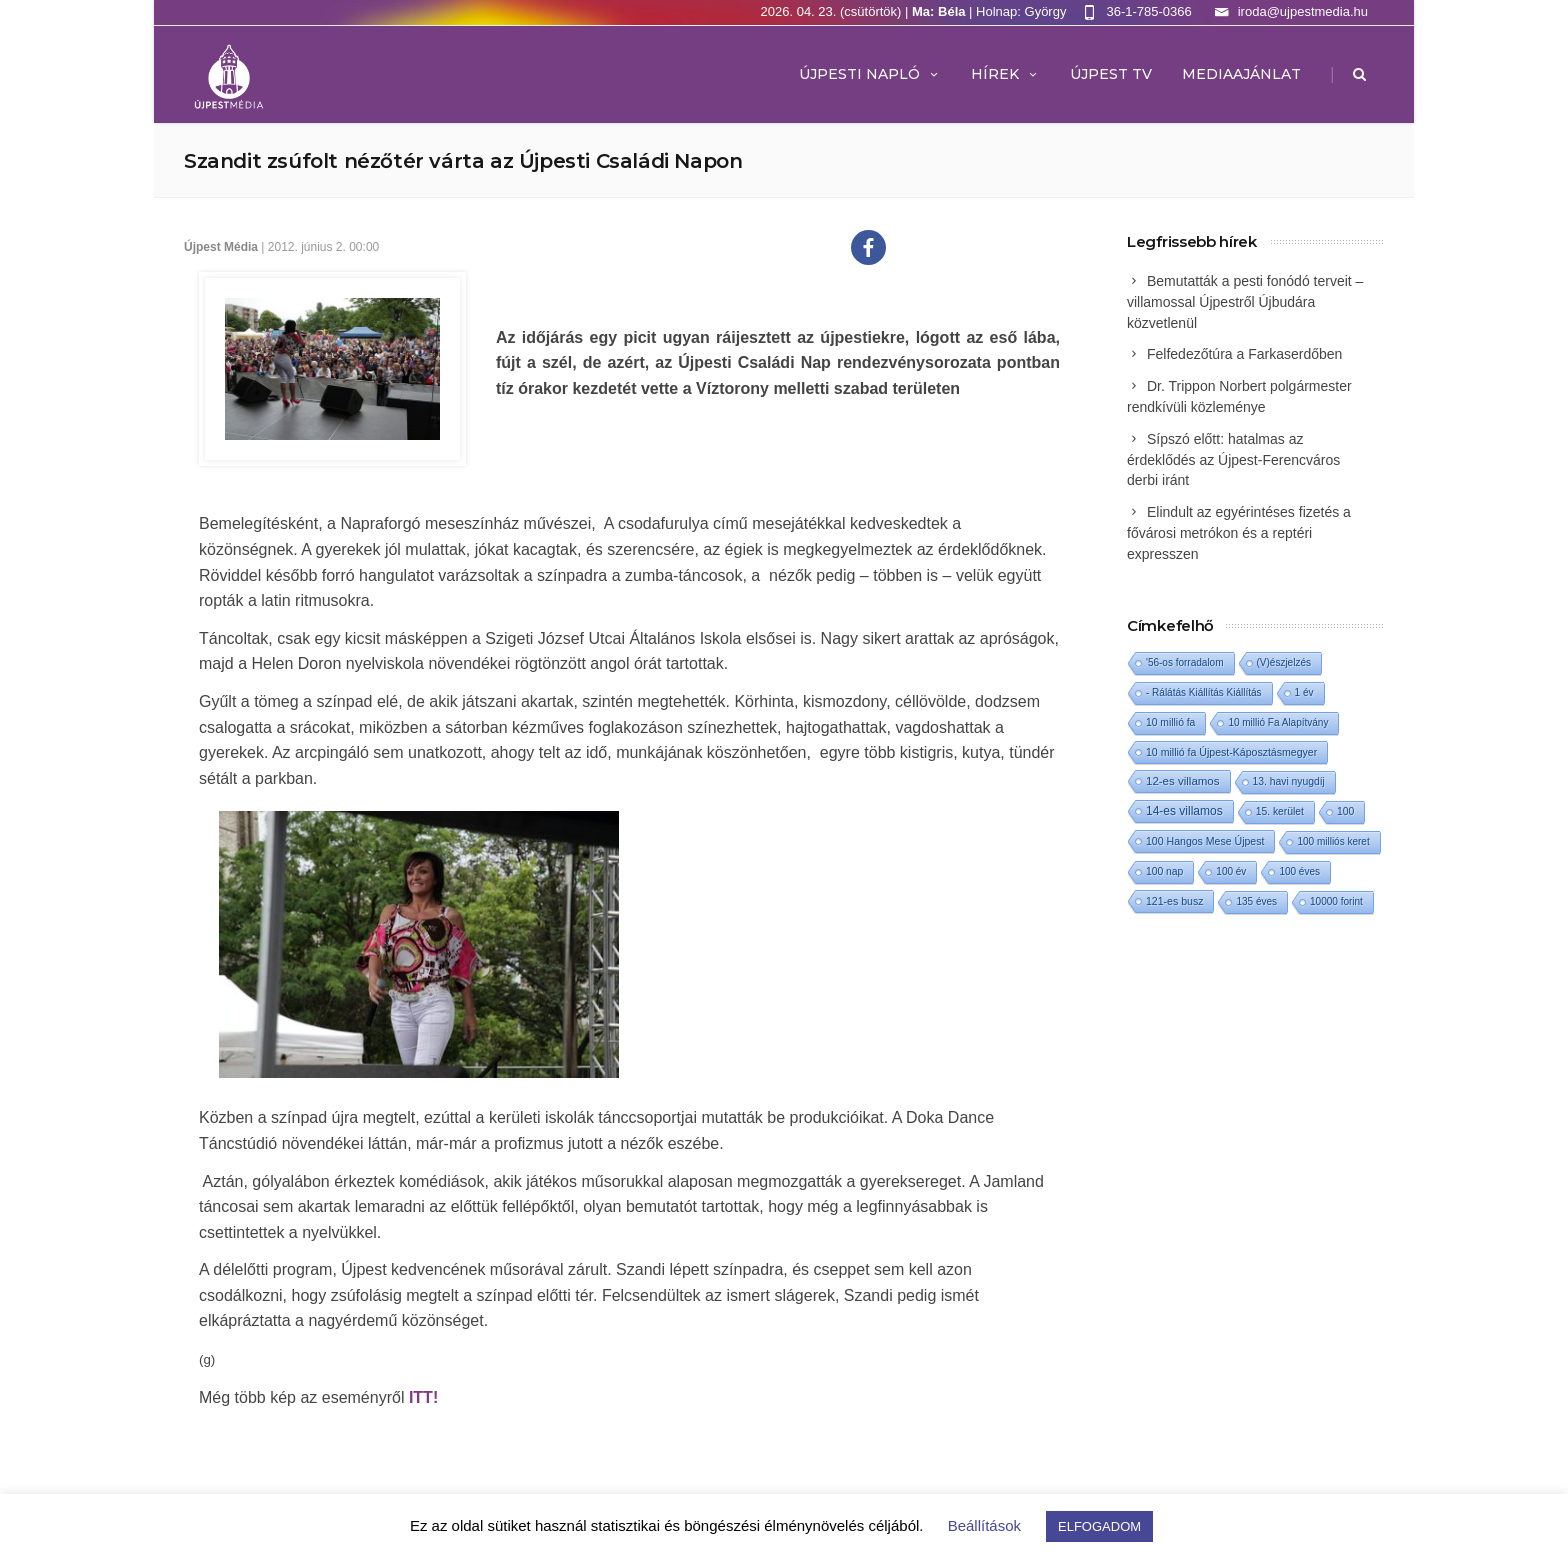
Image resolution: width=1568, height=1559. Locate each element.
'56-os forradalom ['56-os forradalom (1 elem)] (1185, 662)
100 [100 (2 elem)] (1345, 811)
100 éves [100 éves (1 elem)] (1299, 871)
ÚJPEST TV (1111, 74)
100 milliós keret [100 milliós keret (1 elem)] (1333, 841)
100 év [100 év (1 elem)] (1231, 871)
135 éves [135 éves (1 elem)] (1256, 901)
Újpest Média (221, 247)
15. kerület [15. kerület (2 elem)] (1280, 811)
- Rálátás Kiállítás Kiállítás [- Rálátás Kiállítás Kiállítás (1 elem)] (1204, 692)
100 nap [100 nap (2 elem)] (1164, 871)
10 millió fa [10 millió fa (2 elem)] (1170, 722)
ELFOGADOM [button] (1099, 1526)
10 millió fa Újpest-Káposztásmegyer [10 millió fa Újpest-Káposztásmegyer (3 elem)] (1231, 752)
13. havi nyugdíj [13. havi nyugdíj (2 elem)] (1289, 781)
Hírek (1005, 74)
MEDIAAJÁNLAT (1241, 74)
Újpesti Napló (870, 74)
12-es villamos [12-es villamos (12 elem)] (1183, 781)
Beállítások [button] (984, 1525)
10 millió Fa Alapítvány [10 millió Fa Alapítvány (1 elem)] (1278, 722)
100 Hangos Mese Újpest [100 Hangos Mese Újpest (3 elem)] (1205, 841)
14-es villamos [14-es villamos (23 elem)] (1184, 811)
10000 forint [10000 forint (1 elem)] (1336, 901)
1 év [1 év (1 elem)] (1304, 692)
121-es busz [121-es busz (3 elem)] (1174, 901)
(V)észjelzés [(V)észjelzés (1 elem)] (1284, 662)
